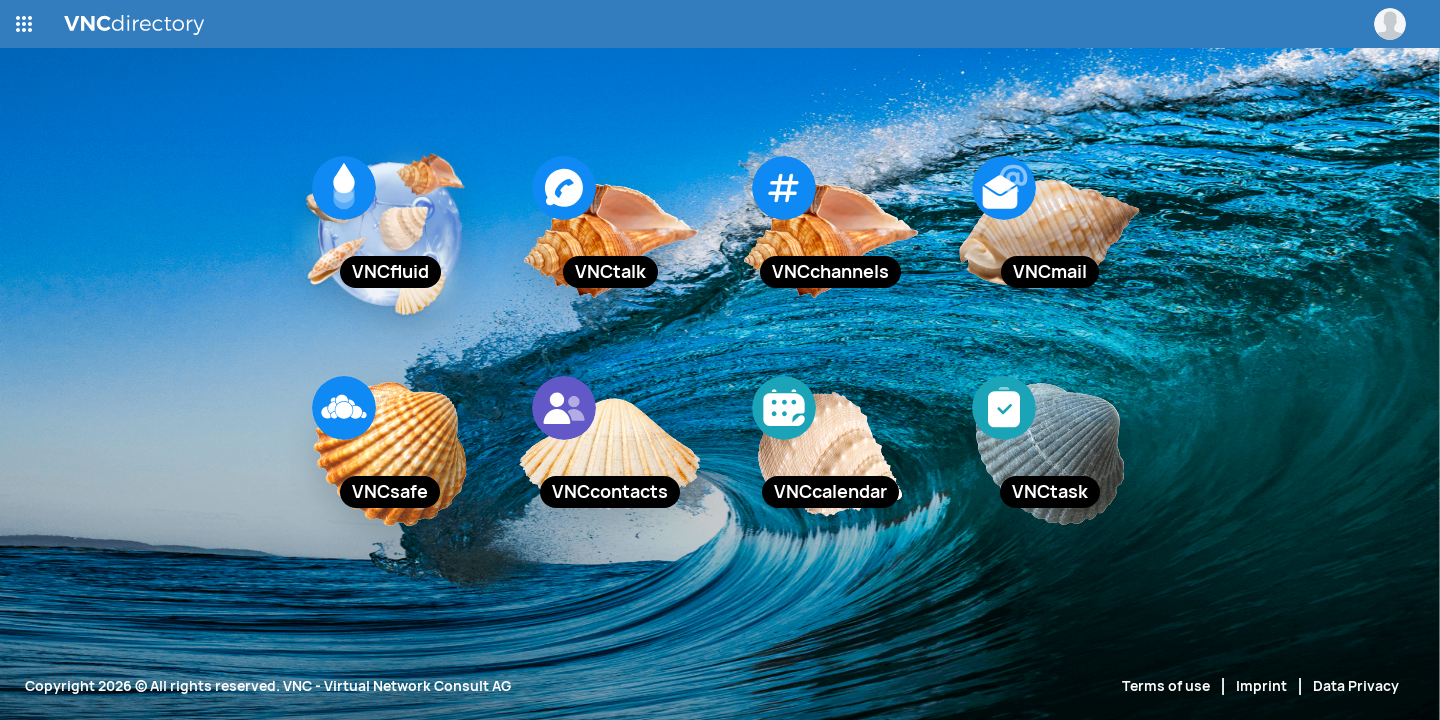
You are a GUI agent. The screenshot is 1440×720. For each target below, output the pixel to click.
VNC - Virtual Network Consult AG (397, 686)
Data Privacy (1356, 686)
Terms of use (1166, 686)
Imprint (1261, 686)
